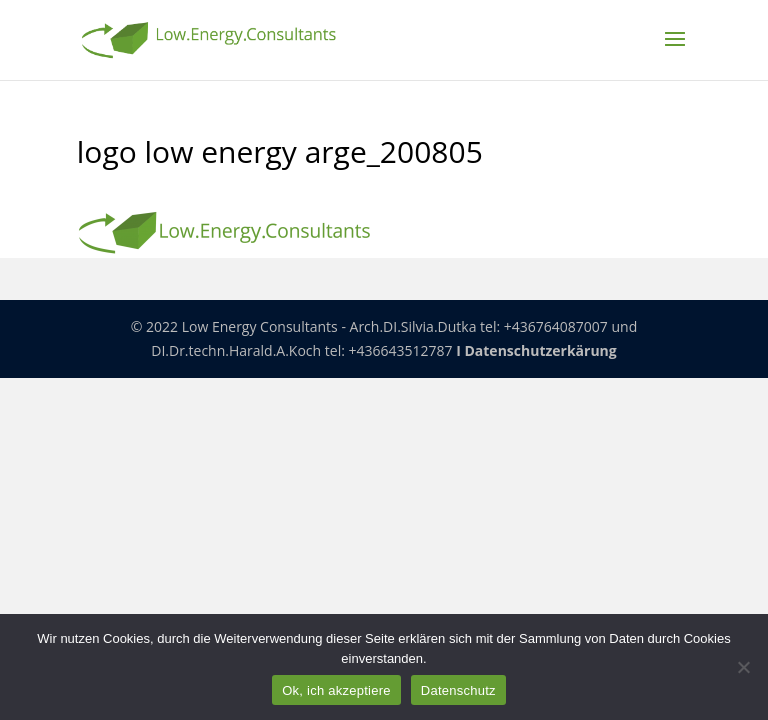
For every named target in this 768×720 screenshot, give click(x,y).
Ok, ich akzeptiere (336, 690)
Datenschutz (458, 690)
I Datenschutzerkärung (536, 350)
